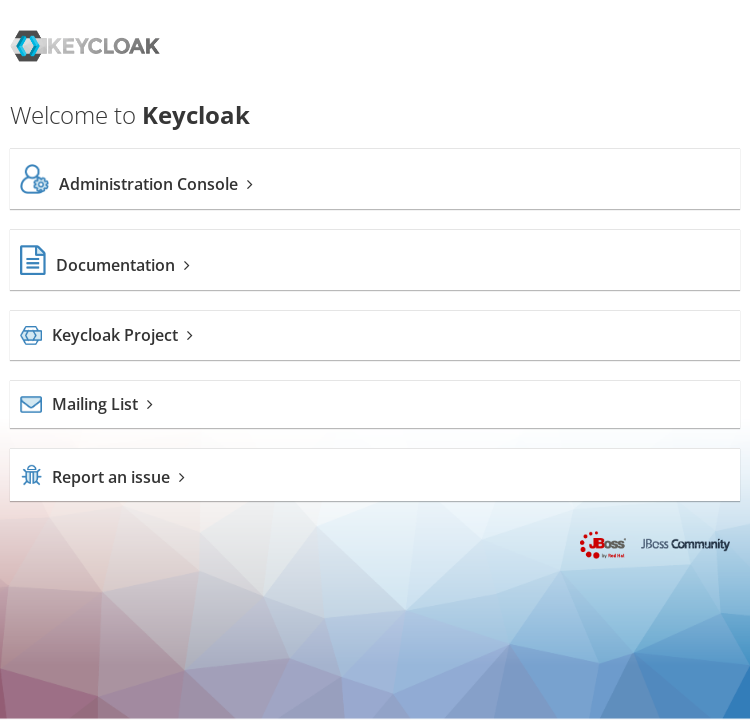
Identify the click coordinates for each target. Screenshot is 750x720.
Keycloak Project (106, 335)
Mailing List (86, 404)
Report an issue (102, 477)
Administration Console (136, 184)
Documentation (105, 265)
